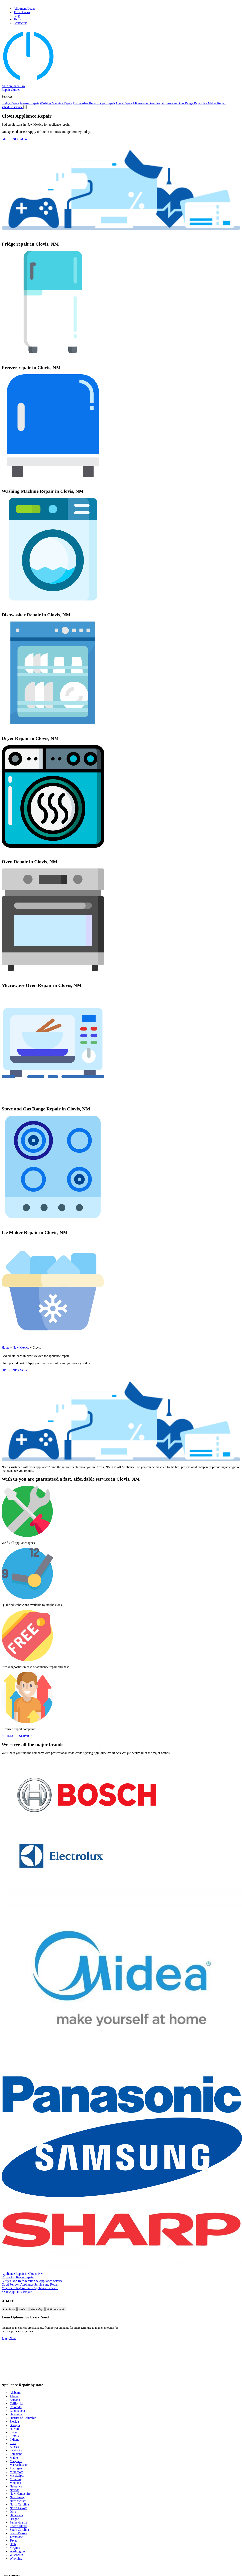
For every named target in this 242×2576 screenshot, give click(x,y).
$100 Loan (137, 2325)
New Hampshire (20, 2493)
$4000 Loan (178, 2350)
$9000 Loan (137, 2362)
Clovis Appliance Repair (18, 2277)
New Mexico (21, 1347)
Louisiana (16, 2454)
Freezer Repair (29, 103)
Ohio (13, 2511)
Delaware (16, 2414)
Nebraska (16, 2486)
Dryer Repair (106, 103)
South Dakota (18, 2533)
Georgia (15, 2425)
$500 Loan (178, 2331)
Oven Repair (124, 103)
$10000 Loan (179, 2362)
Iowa (13, 2443)
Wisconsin (16, 2555)
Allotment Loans (24, 8)
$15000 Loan (220, 2362)
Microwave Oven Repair (149, 103)
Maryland (16, 2461)
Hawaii (14, 2428)
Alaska (14, 2396)
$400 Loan (137, 2331)
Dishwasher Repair (85, 103)
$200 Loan (178, 2325)
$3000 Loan (137, 2350)
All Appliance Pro (13, 86)
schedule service (12, 107)
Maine (14, 2457)
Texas (13, 2540)
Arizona (15, 2400)
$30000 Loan (220, 2369)
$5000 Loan (219, 2350)
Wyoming (16, 2558)
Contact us (20, 23)
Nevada (14, 2490)
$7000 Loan (178, 2356)
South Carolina (19, 2529)
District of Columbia (23, 2418)
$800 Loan (178, 2338)
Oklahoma (16, 2515)
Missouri (15, 2479)
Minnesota (16, 2472)
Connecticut (17, 2410)
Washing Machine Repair (56, 103)
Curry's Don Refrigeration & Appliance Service (33, 2281)
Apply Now (9, 2338)
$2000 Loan (219, 2344)
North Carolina (19, 2504)
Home (5, 1347)
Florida (14, 2421)
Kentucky (16, 2450)
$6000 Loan (137, 2356)
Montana (15, 2482)
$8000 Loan (219, 2356)
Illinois (14, 2436)
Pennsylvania (18, 2522)
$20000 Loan (138, 2369)
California (16, 2403)
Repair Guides (11, 89)
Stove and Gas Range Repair (184, 103)
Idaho (13, 2432)
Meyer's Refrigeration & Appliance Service (30, 2288)
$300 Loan (219, 2325)
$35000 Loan (138, 2375)
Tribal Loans (22, 12)
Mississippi (17, 2475)
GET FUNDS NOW (14, 139)
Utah (13, 2544)
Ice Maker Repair (214, 103)
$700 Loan (137, 2338)
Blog (17, 15)
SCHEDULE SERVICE (17, 1736)
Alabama (15, 2392)
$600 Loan (219, 2331)
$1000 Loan (137, 2344)
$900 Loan (219, 2338)
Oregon (14, 2519)
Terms (18, 19)
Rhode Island (18, 2526)
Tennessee (16, 2537)
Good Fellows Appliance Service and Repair (30, 2284)
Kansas (14, 2446)
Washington (17, 2551)
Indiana (14, 2439)
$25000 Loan (179, 2369)
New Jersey (17, 2497)
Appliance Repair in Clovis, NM (23, 2273)
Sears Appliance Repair (17, 2291)
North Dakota (18, 2508)
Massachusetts (19, 2464)
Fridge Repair (10, 103)
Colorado (16, 2407)
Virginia (15, 2547)
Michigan (16, 2468)
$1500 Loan (178, 2344)
